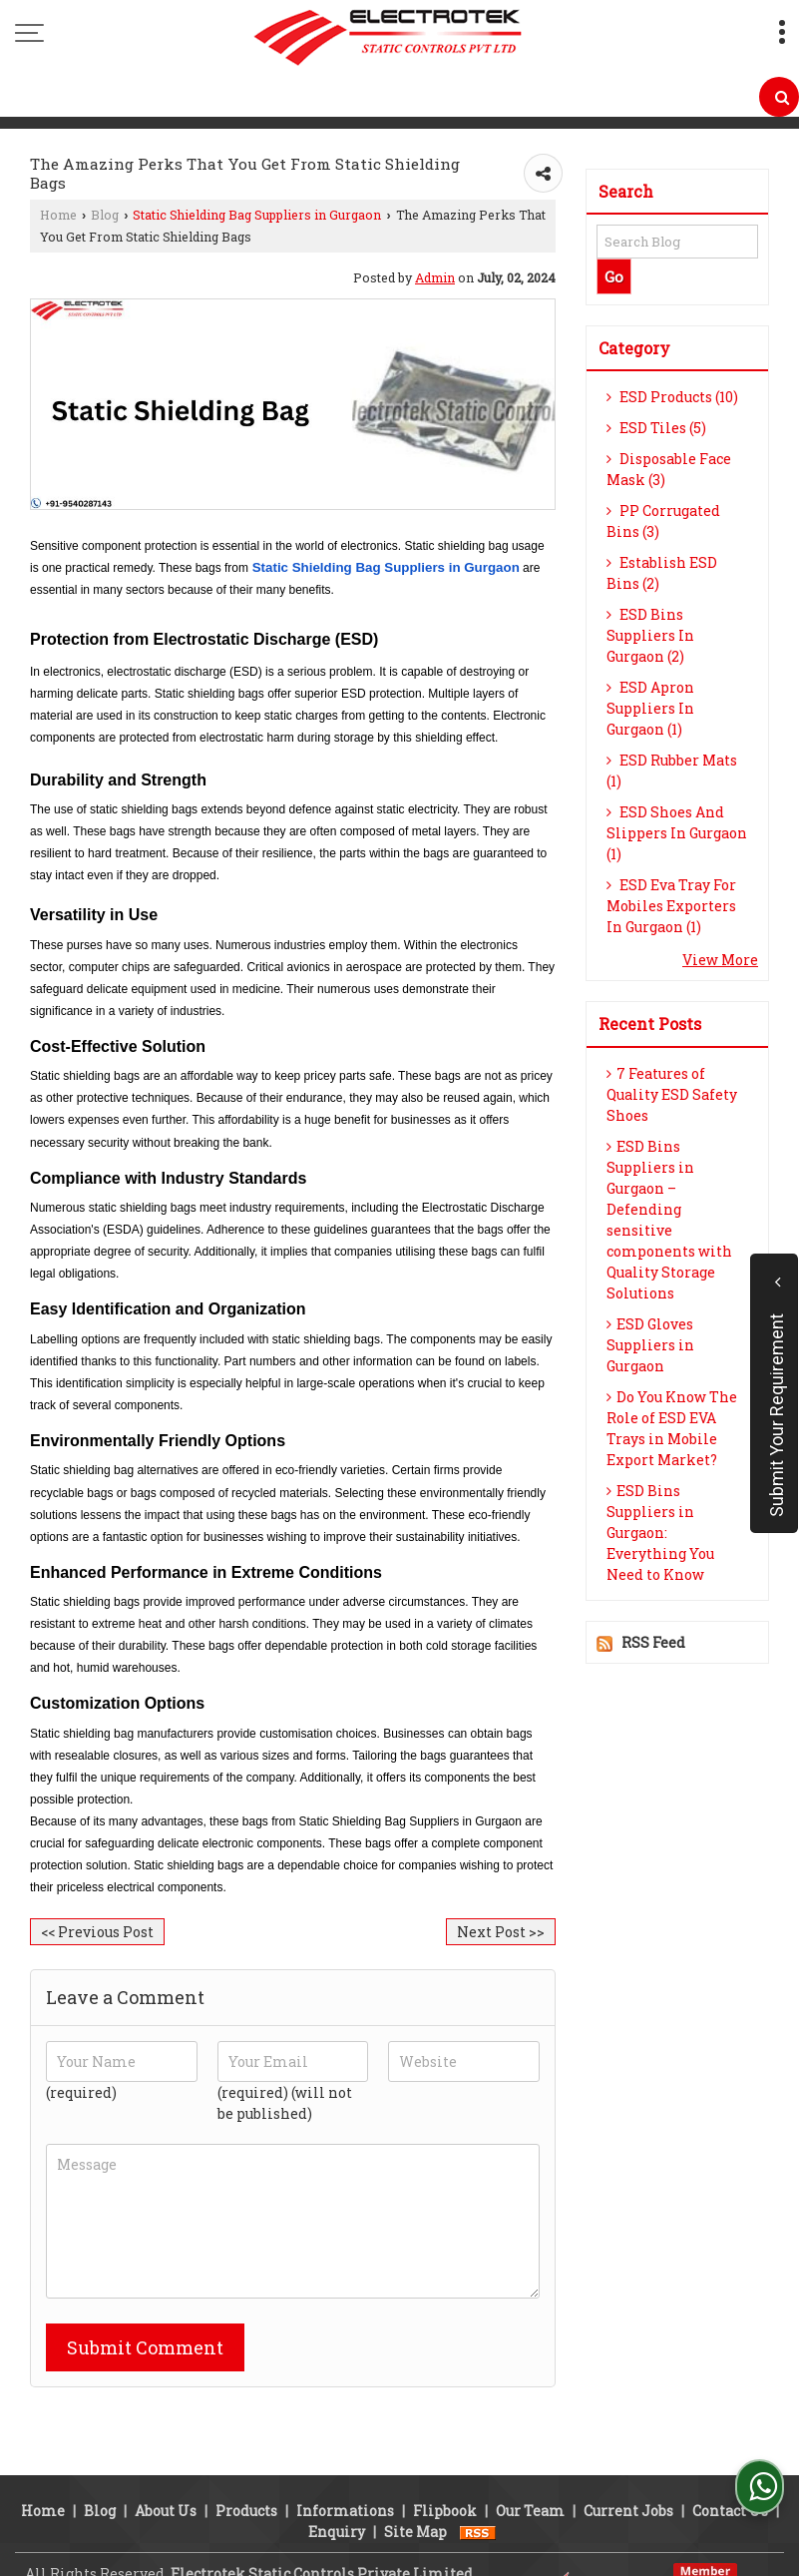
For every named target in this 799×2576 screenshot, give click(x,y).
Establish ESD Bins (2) (661, 573)
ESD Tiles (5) (656, 427)
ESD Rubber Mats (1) (671, 770)
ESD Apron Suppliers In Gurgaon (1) (650, 708)
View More (720, 959)
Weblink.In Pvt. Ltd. (273, 2548)
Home (58, 215)
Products (246, 2464)
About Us (166, 2464)
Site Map (415, 2485)
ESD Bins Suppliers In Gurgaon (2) (650, 635)
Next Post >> (501, 1931)
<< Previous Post (97, 1931)
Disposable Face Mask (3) (668, 469)
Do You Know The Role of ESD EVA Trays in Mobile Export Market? (671, 1428)
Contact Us (730, 2464)
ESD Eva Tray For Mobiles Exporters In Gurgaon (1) (671, 905)
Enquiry (336, 2485)
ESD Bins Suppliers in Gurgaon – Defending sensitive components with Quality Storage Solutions (669, 1219)
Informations (345, 2464)
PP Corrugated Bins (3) (663, 521)
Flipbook (445, 2464)
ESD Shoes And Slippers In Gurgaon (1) (676, 832)
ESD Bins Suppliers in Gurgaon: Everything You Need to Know (660, 1532)
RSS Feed (653, 1642)
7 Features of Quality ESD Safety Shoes (671, 1094)
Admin (435, 277)
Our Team (530, 2464)
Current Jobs (628, 2464)
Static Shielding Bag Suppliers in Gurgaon (257, 215)
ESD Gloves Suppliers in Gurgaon (650, 1344)
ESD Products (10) (672, 396)
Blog (105, 215)
